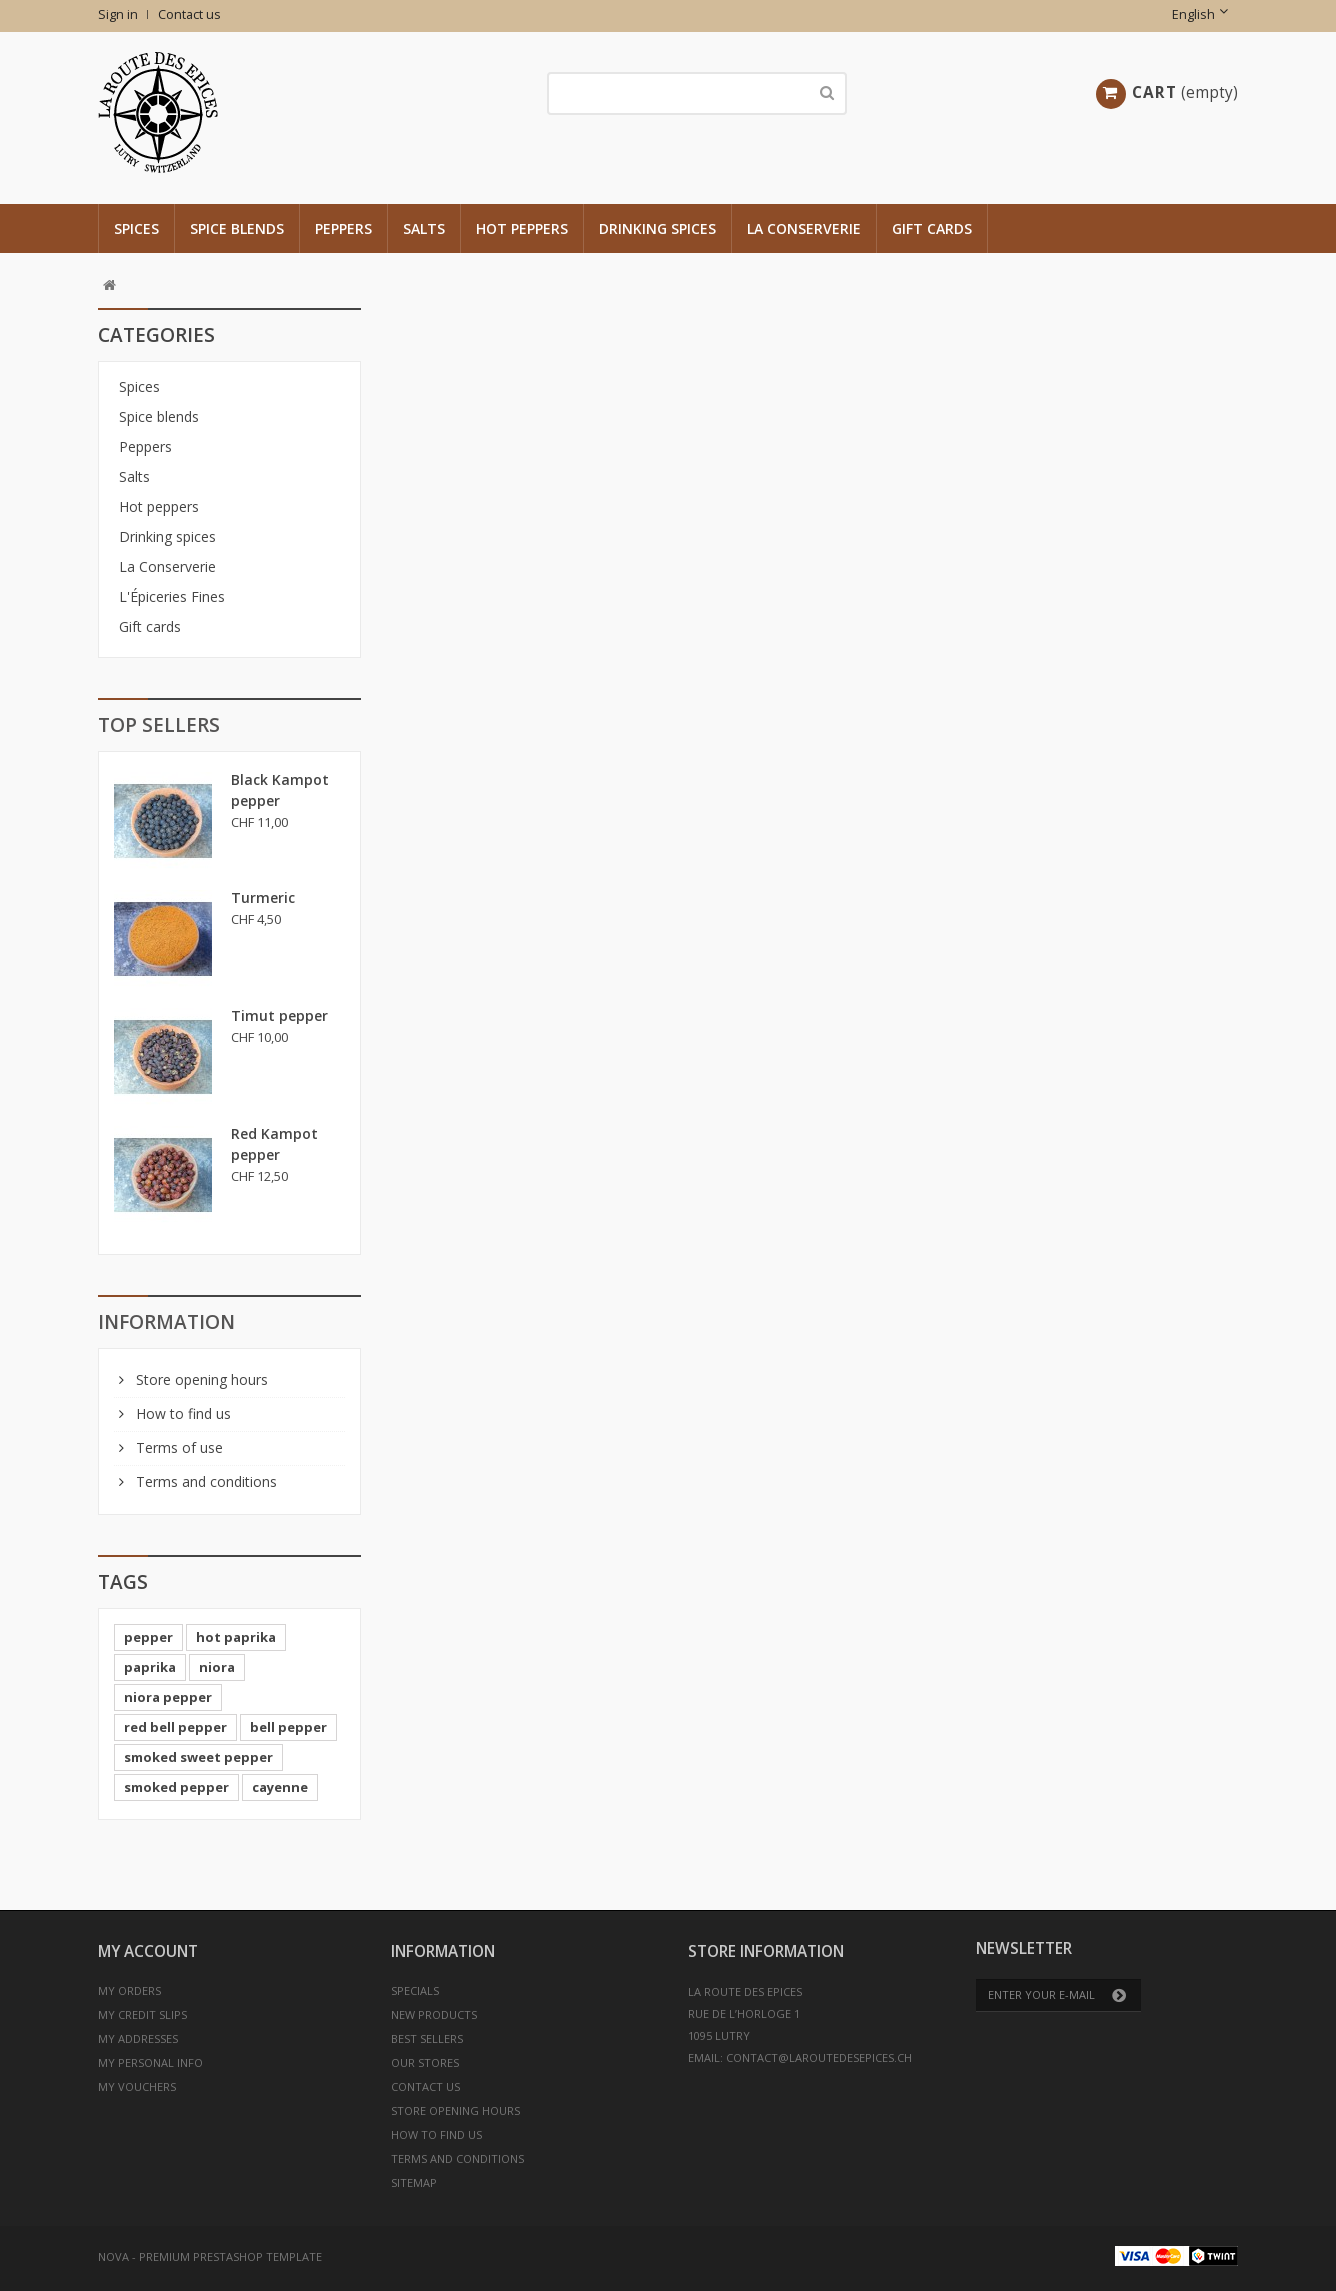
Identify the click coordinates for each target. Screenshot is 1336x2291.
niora (217, 1667)
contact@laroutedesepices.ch (819, 2057)
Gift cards (932, 228)
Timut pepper (279, 1015)
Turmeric (263, 897)
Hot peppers (522, 228)
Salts (424, 228)
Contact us (189, 14)
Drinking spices (657, 228)
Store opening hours (200, 1379)
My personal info (150, 2062)
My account (148, 1951)
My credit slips (142, 2014)
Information (166, 1322)
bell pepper (288, 1727)
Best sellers (427, 2038)
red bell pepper (175, 1727)
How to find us (181, 1413)
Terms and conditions (204, 1481)
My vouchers (137, 2086)
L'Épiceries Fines (172, 596)
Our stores (425, 2062)
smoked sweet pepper (198, 1757)
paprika (150, 1667)
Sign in (118, 14)
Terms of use (177, 1447)
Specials (415, 1990)
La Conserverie (804, 228)
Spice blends (237, 228)
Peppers (343, 228)
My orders (129, 1990)
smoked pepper (176, 1787)
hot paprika (236, 1637)
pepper (148, 1637)
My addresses (138, 2038)
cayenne (280, 1787)
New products (434, 2014)
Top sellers (159, 725)
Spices (136, 228)
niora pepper (168, 1697)
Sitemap (414, 2182)
